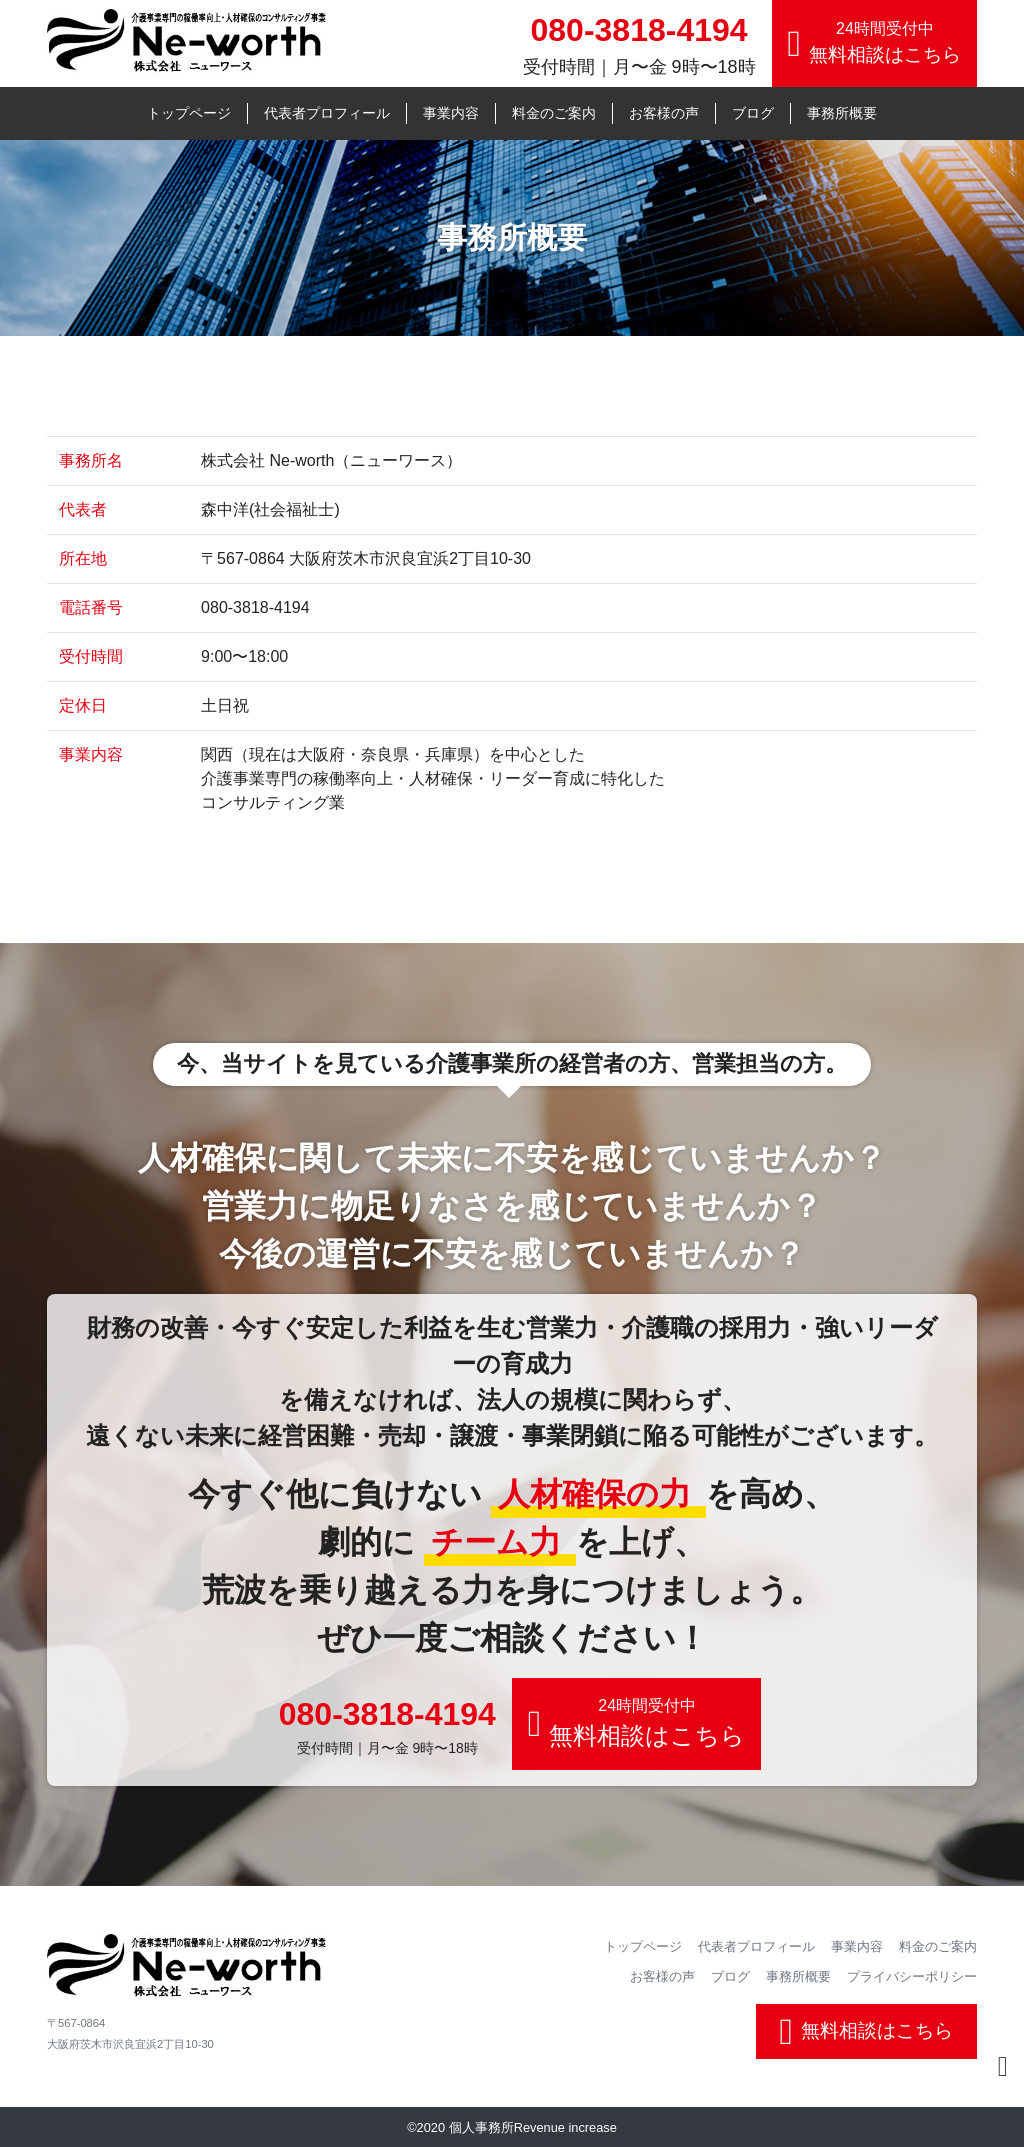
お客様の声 (664, 113)
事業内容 (451, 113)
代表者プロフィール (327, 113)
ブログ (753, 113)
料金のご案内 (554, 113)
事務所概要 (842, 113)
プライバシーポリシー (912, 1976)
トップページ (189, 113)
